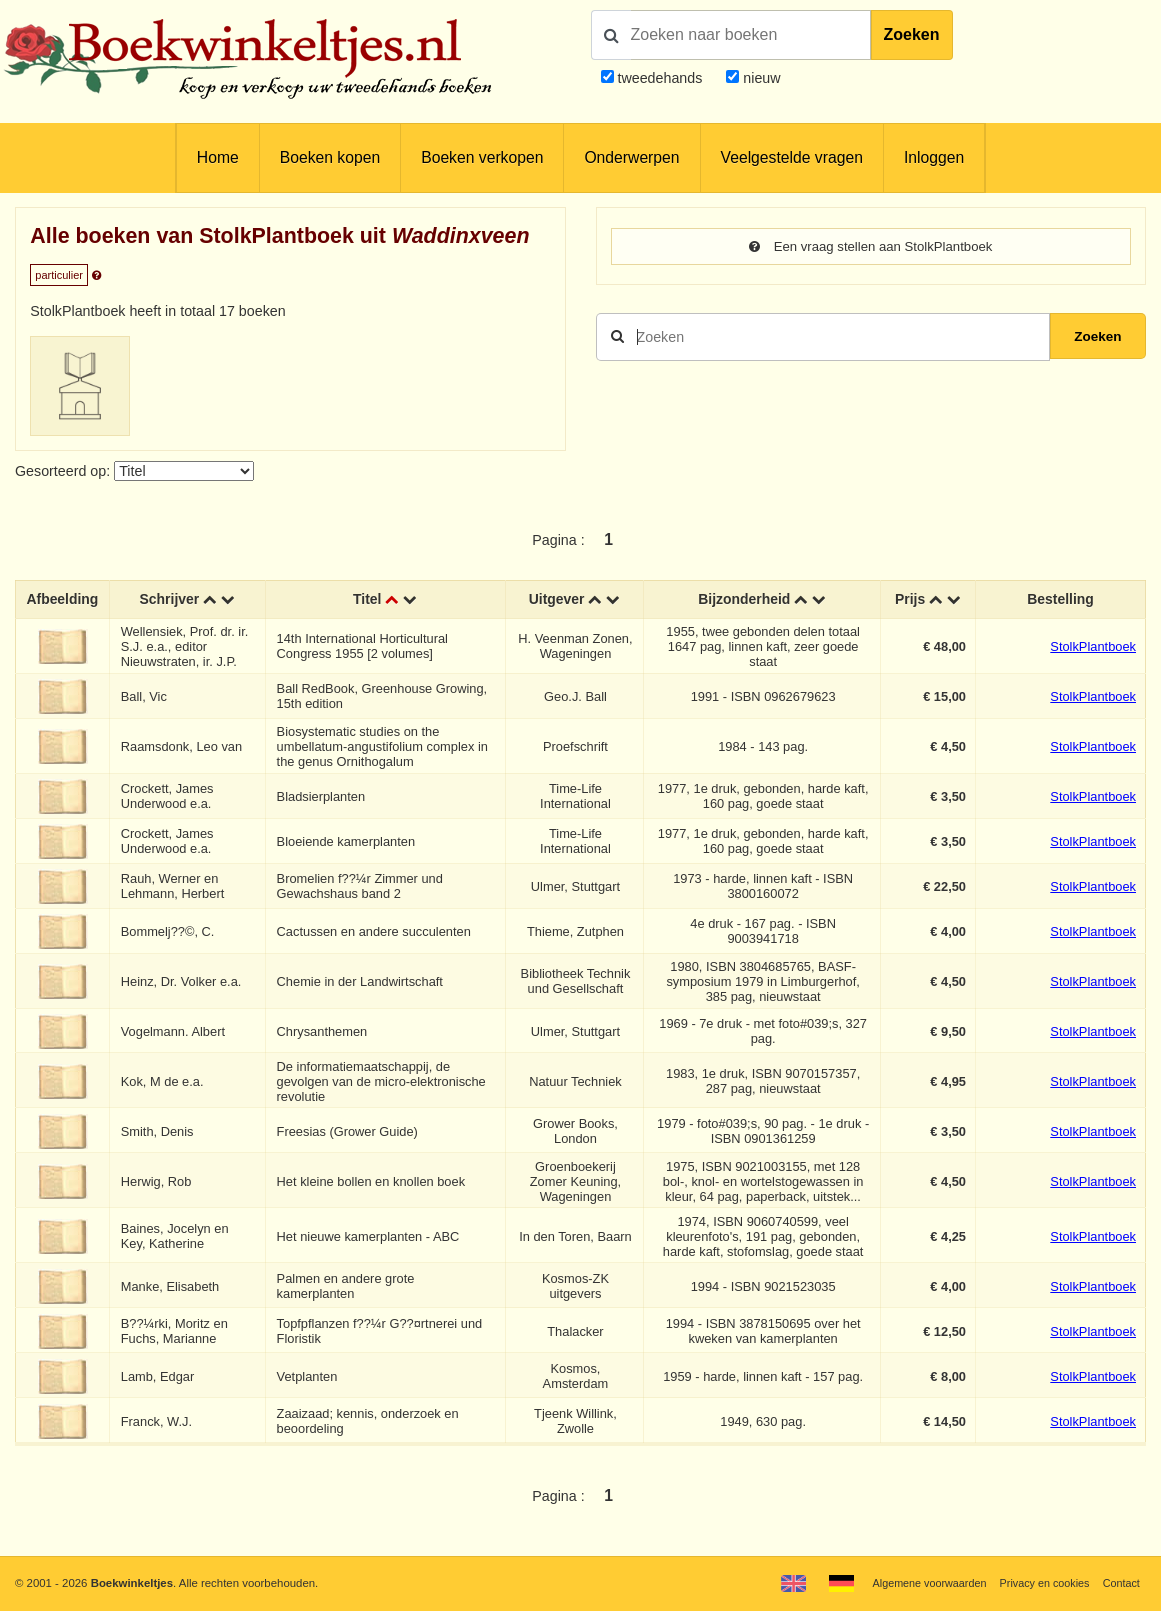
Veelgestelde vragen (792, 157)
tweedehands (659, 78)
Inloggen (934, 157)
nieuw (759, 78)
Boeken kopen (330, 157)
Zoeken (912, 34)
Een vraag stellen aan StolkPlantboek (871, 247)
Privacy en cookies (1039, 1583)
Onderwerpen (631, 157)
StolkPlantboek (1093, 646)
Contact (1120, 1583)
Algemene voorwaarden (919, 1583)
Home (218, 157)
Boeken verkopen (482, 157)
